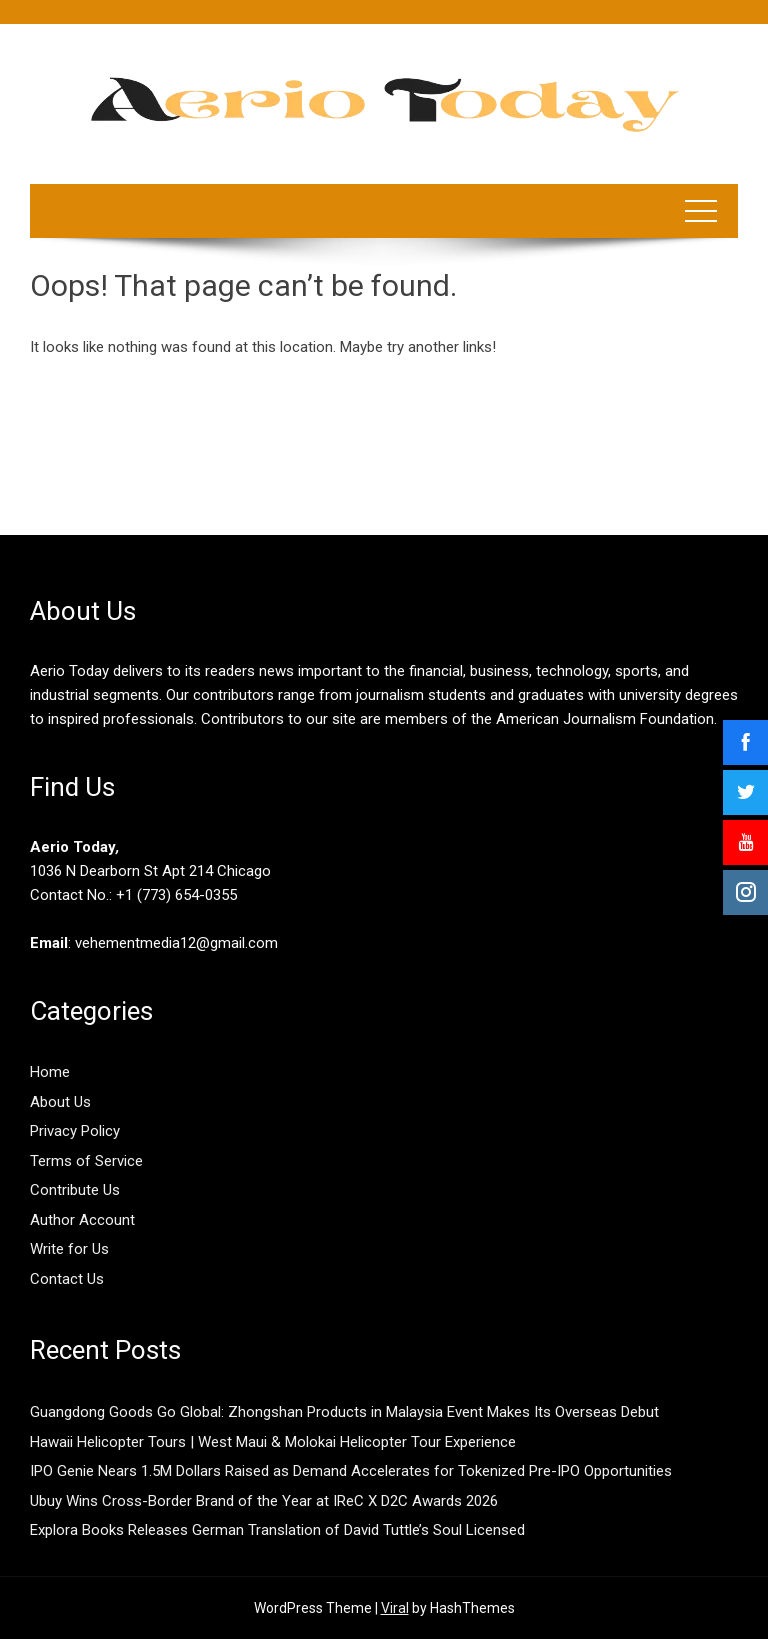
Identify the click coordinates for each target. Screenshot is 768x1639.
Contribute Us (75, 1190)
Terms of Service (86, 1161)
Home (50, 1072)
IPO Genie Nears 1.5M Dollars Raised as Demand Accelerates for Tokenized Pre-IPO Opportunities (351, 1471)
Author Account (82, 1220)
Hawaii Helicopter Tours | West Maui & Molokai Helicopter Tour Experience (273, 1442)
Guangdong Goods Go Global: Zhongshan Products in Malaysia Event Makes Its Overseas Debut (344, 1412)
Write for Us (69, 1249)
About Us (60, 1102)
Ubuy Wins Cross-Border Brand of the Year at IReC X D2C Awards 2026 (264, 1501)
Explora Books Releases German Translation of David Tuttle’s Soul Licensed (277, 1530)
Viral (395, 1608)
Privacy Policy (75, 1131)
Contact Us (67, 1279)
